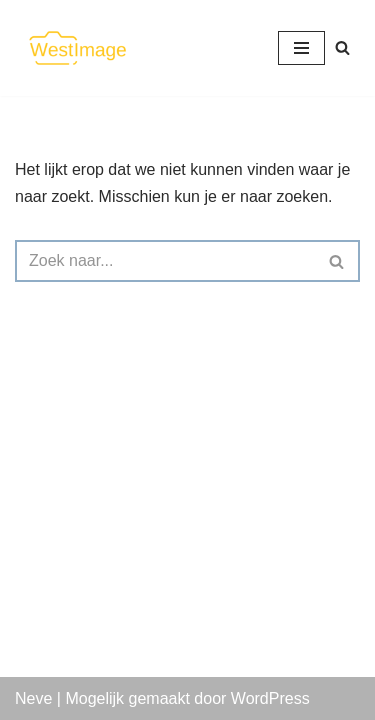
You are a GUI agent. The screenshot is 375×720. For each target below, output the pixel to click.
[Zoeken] (342, 47)
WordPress (270, 698)
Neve (33, 698)
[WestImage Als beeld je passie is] (75, 48)
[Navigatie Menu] (301, 48)
